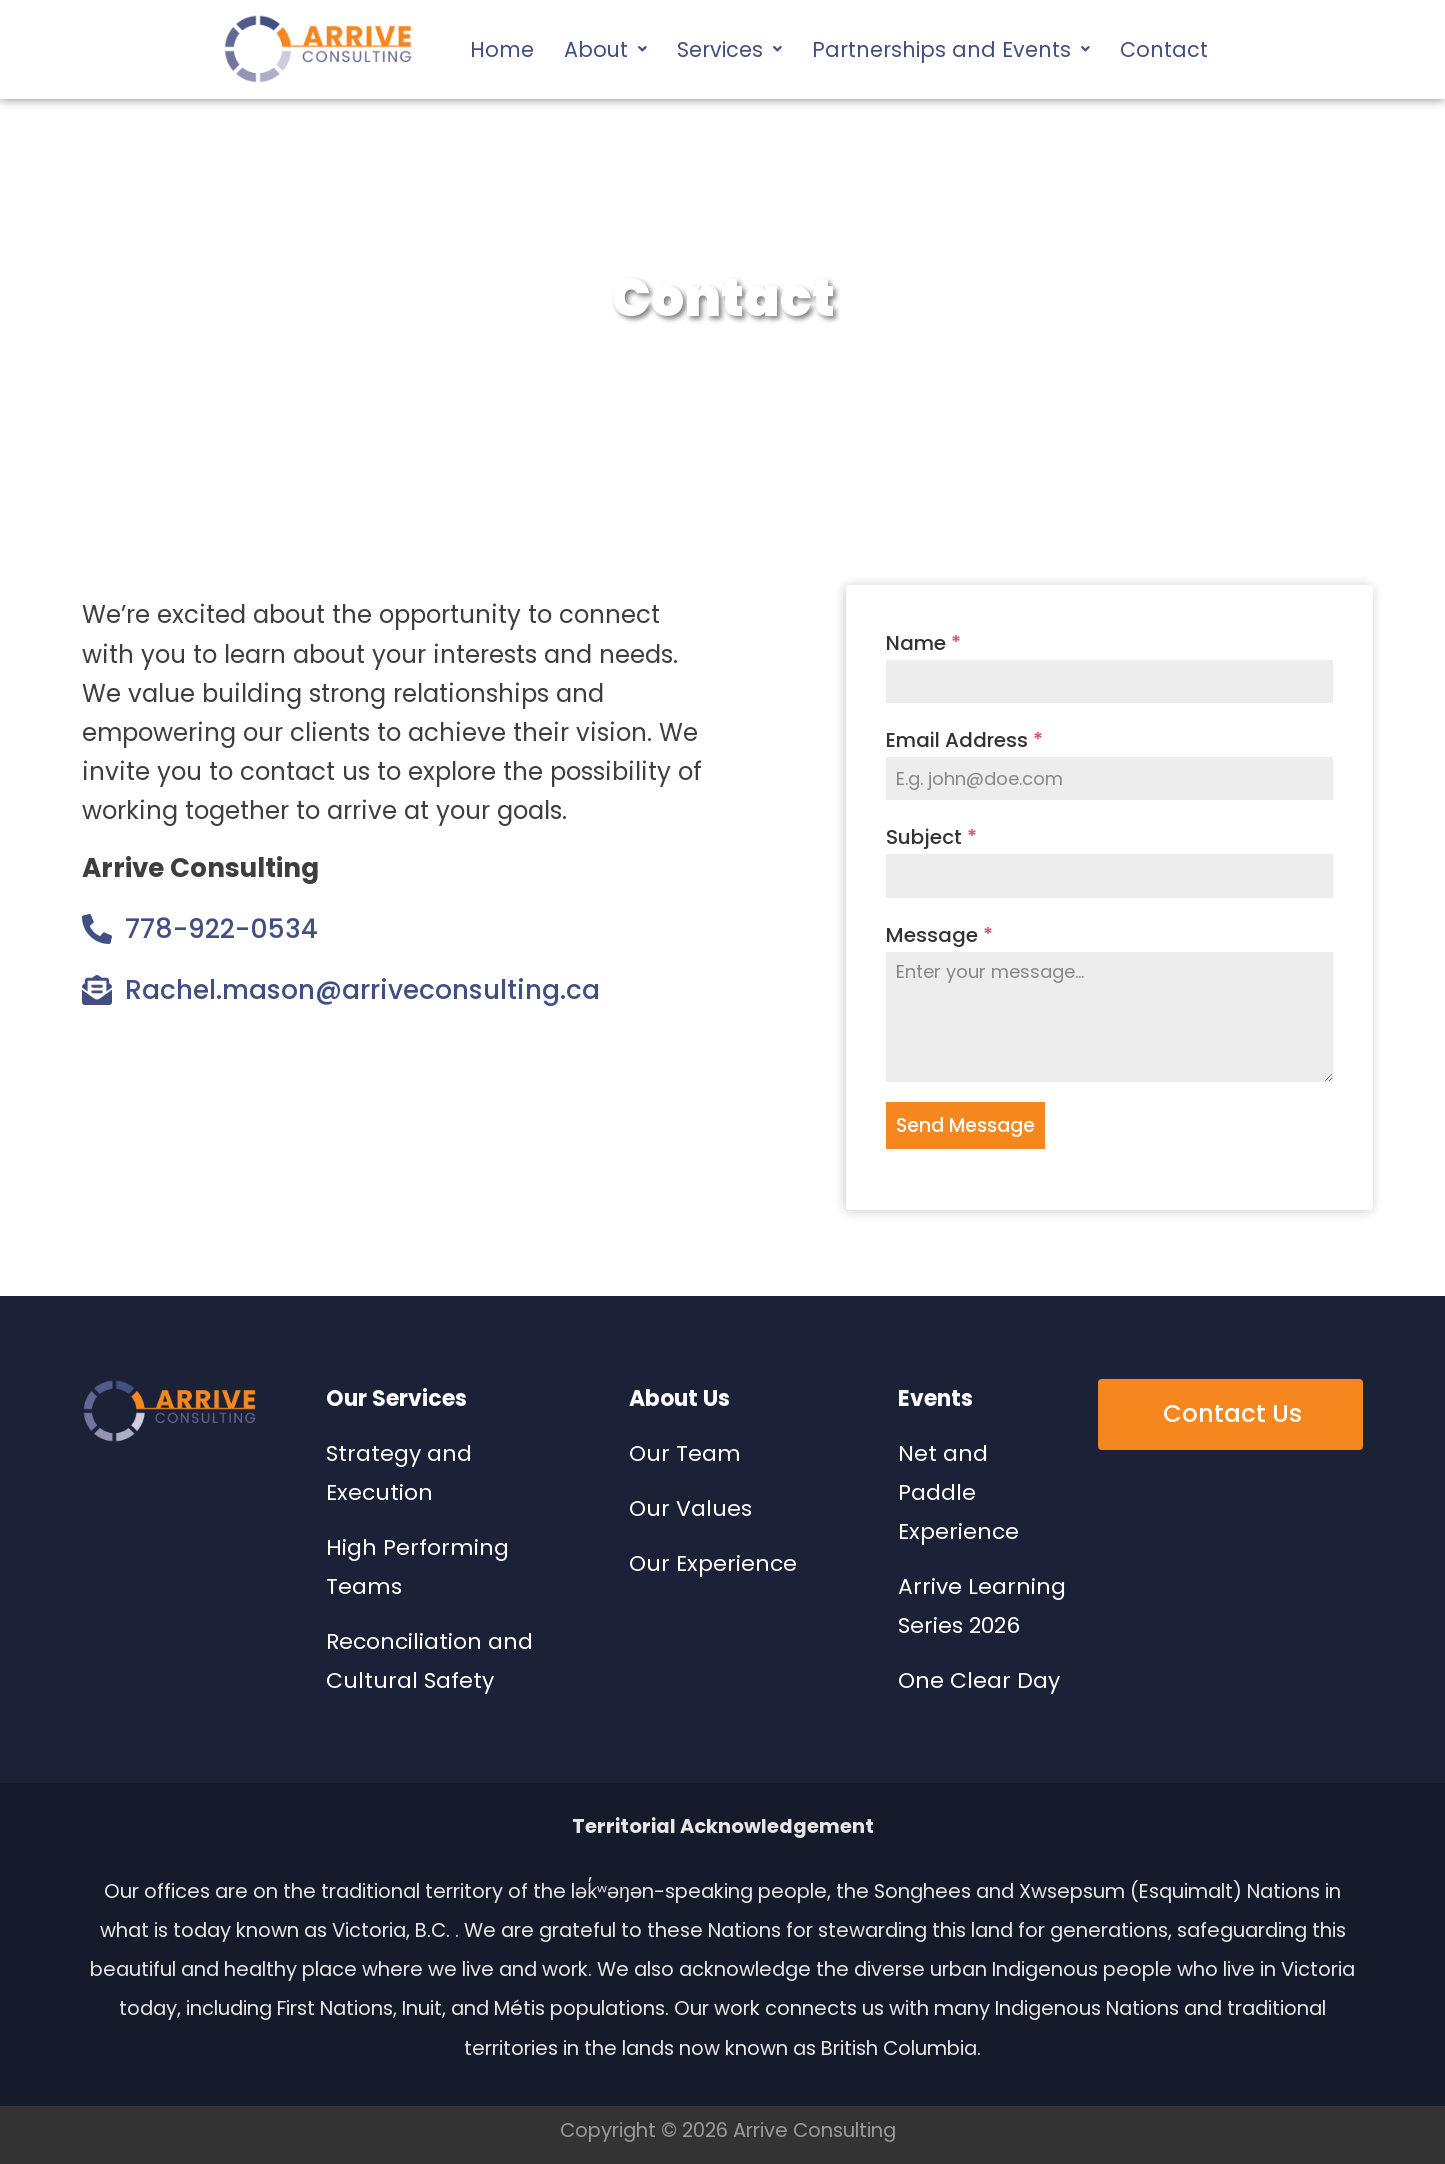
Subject (931, 837)
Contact (1164, 49)
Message (939, 935)
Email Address (964, 740)
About (605, 49)
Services (729, 49)
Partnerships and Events (951, 49)
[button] (605, 49)
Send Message (965, 1125)
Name (923, 643)
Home (502, 49)
